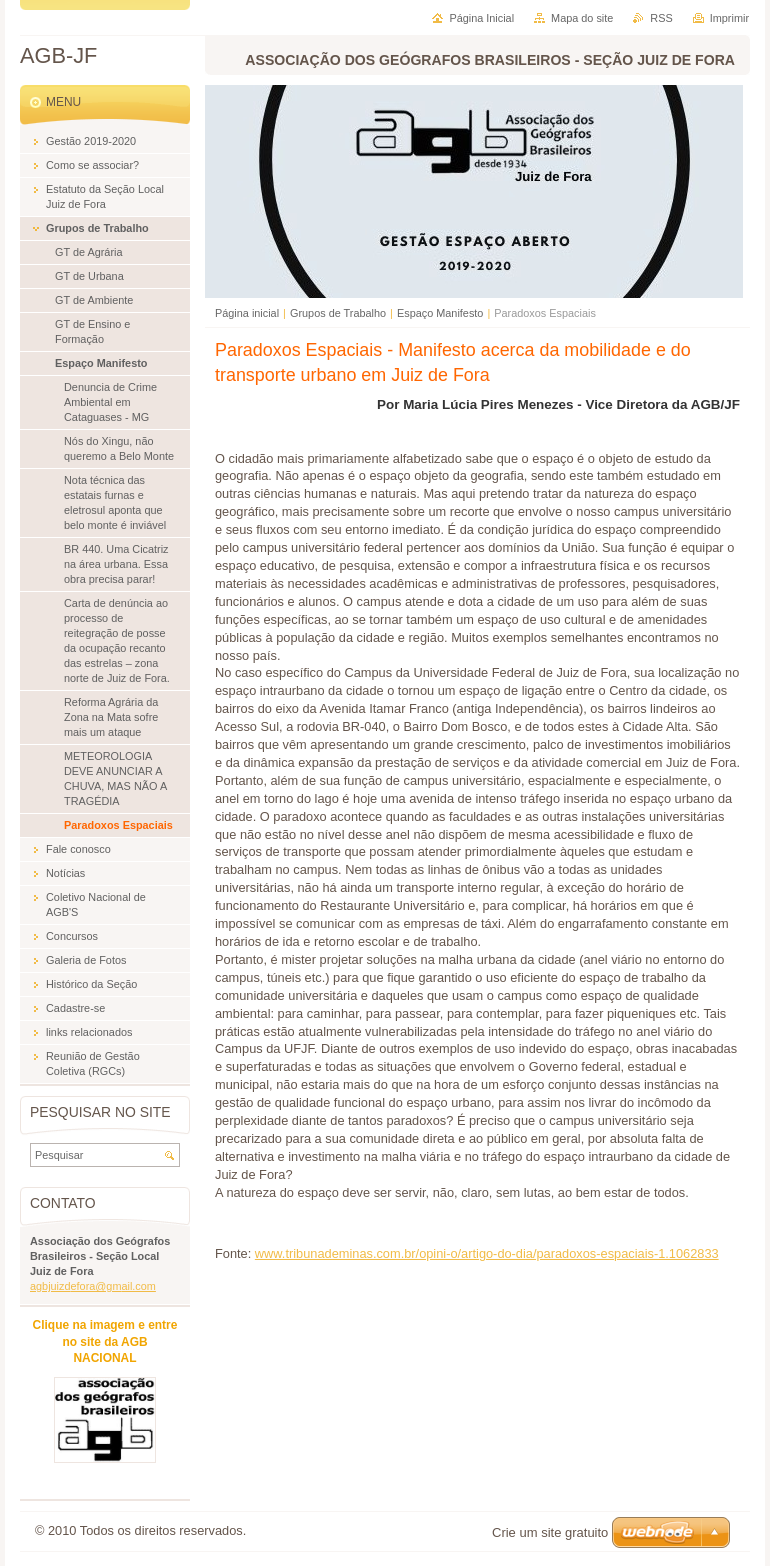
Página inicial (247, 313)
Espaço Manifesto (440, 313)
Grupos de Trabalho (338, 313)
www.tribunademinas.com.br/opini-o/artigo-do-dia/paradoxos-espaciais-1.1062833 (487, 1253)
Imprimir (729, 18)
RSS (661, 18)
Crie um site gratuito (550, 1532)
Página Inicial (481, 18)
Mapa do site (582, 18)
